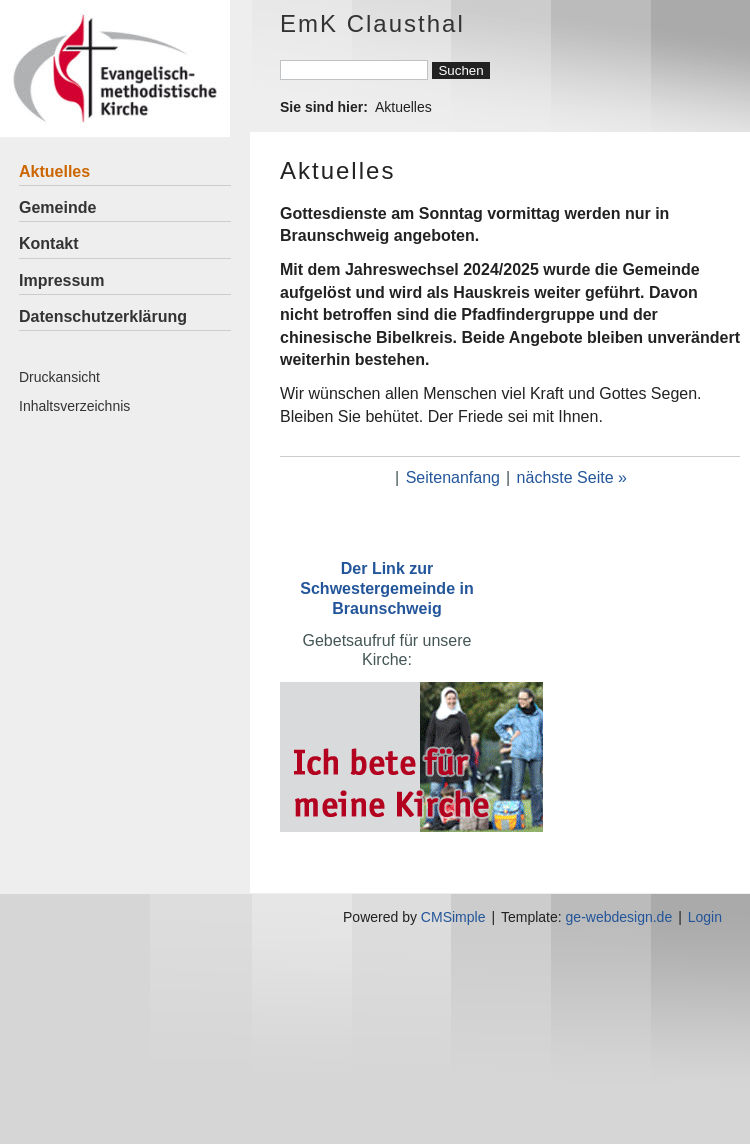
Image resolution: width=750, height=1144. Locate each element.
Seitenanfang (453, 477)
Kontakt (49, 243)
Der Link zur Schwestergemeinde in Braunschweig (386, 588)
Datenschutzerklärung (103, 316)
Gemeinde (57, 207)
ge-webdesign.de (619, 917)
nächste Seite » (572, 477)
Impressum (61, 280)
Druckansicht (59, 377)
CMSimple (453, 917)
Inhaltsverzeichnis (74, 406)
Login (705, 917)
